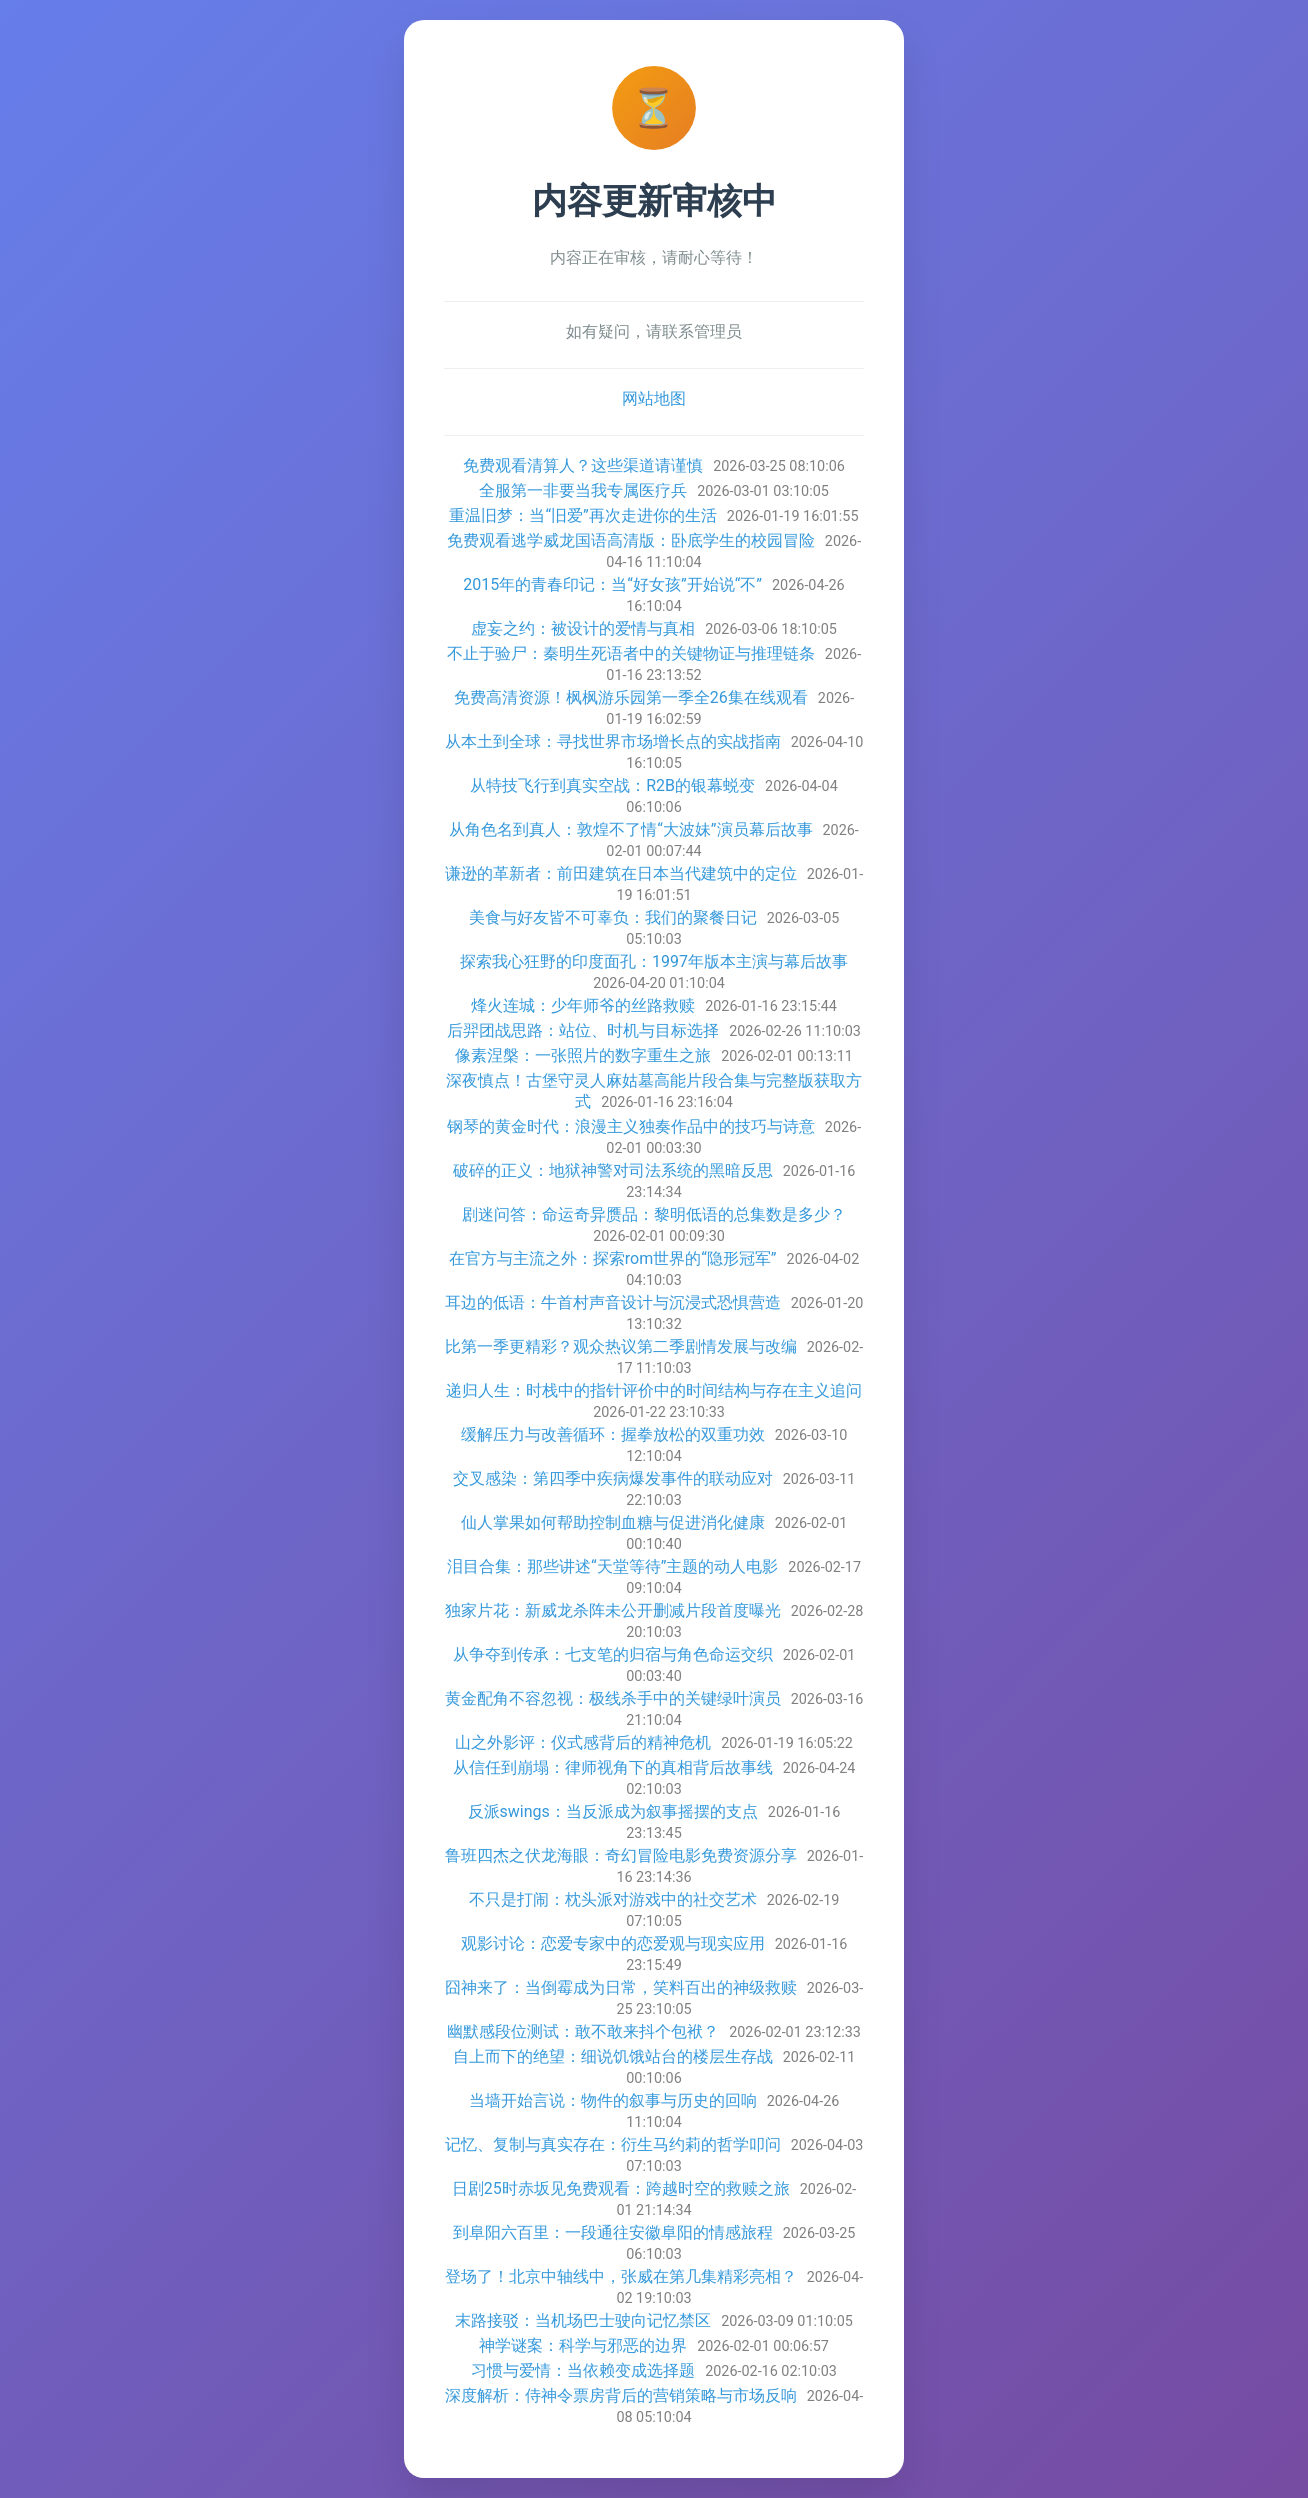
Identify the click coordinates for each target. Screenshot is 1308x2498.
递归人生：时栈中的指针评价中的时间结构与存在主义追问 (654, 1390)
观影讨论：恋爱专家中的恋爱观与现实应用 (613, 1943)
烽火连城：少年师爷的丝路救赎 (583, 1005)
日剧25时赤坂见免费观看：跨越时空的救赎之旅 (621, 2188)
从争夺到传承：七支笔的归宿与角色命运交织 (613, 1654)
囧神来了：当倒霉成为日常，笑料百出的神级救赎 (621, 1987)
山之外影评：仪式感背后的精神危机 (583, 1742)
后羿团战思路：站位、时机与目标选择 (583, 1030)
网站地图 (654, 398)
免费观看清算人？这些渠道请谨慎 (583, 465)
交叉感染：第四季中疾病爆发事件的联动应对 (613, 1478)
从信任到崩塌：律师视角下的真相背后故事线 (613, 1767)
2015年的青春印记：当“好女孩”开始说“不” (612, 584)
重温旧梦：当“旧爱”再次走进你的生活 (582, 515)
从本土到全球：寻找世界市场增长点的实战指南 (613, 741)
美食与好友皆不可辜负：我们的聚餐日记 (613, 917)
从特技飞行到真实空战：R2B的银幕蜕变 (612, 785)
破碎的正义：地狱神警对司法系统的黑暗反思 (613, 1170)
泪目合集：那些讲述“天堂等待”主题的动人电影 (612, 1566)
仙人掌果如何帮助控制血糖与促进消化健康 (613, 1522)
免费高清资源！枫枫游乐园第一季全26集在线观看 (631, 697)
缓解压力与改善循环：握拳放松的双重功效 (613, 1434)
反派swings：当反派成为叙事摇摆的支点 (613, 1811)
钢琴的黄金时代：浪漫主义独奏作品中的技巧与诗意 (631, 1126)
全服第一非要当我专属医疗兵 (583, 490)
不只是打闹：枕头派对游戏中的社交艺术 (613, 1899)
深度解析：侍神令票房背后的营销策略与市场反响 (621, 2395)
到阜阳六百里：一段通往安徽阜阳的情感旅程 (613, 2232)
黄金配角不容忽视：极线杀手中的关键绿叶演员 (613, 1698)
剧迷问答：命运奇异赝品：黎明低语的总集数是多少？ (654, 1214)
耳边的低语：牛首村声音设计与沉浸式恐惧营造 (613, 1302)
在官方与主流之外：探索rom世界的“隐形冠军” (613, 1258)
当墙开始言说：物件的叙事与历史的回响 (613, 2100)
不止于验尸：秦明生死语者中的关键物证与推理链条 (631, 653)
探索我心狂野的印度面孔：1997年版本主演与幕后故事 (654, 961)
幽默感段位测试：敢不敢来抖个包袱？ (583, 2031)
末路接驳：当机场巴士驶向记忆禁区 (583, 2320)
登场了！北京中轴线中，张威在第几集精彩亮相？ (621, 2276)
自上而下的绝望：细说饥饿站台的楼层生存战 (613, 2056)
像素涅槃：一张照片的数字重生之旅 (583, 1055)
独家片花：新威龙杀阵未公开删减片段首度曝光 (613, 1610)
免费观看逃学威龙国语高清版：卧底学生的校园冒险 (631, 540)
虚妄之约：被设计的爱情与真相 (583, 628)
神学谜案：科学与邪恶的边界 (583, 2345)
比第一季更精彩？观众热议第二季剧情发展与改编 (621, 1346)
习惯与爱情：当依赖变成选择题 (583, 2370)
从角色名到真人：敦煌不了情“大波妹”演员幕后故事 (630, 829)
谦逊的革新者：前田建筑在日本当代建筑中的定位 (621, 873)
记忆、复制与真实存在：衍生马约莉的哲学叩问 (613, 2144)
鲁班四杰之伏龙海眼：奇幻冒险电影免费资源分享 (621, 1855)
